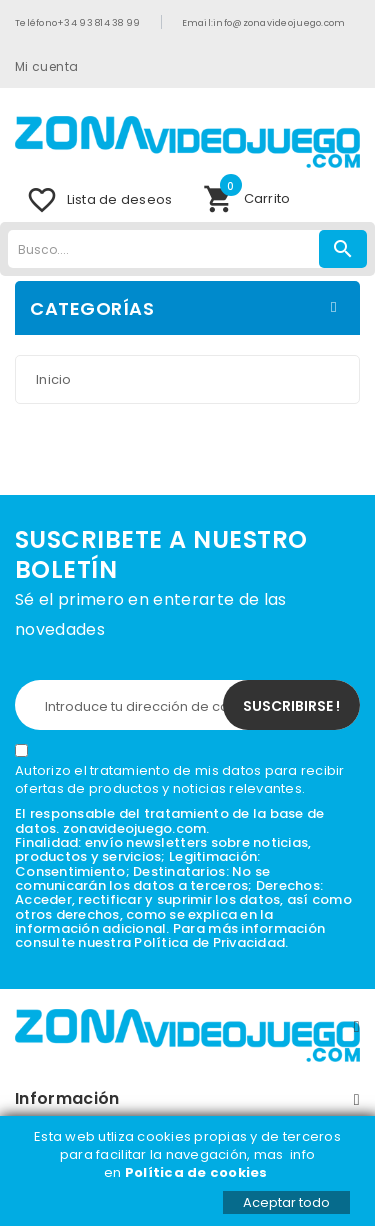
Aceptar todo (286, 1202)
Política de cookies (198, 1172)
